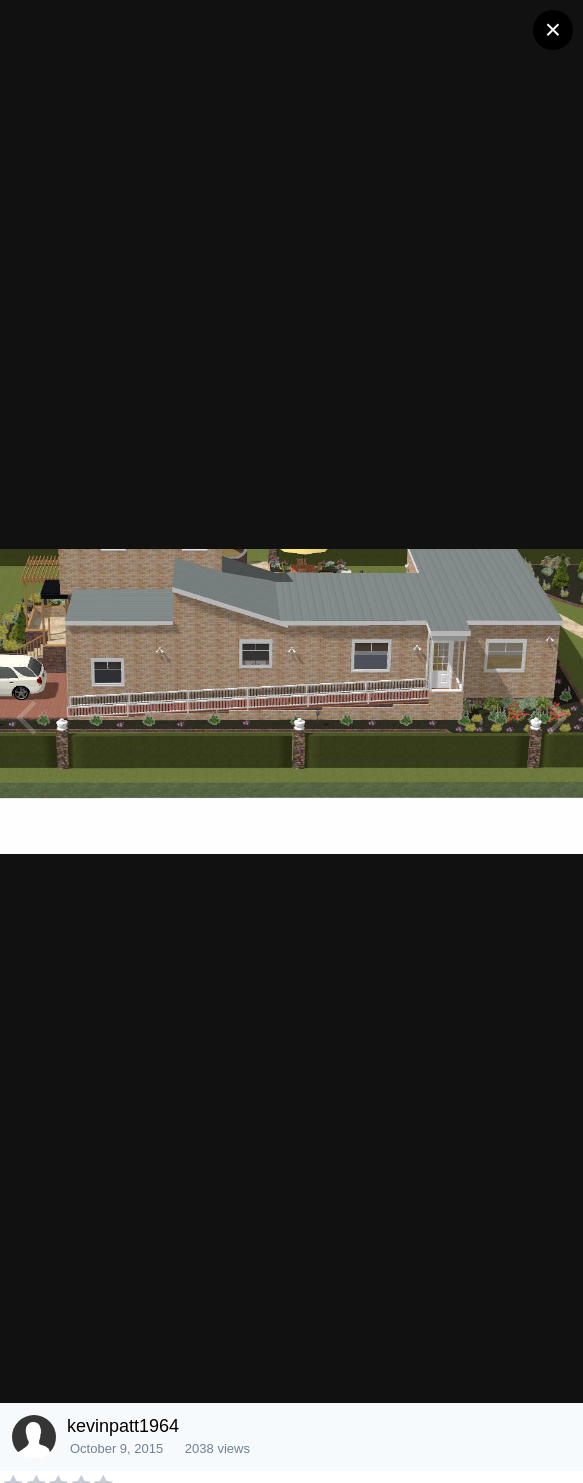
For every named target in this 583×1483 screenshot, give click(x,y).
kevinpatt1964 (123, 1426)
